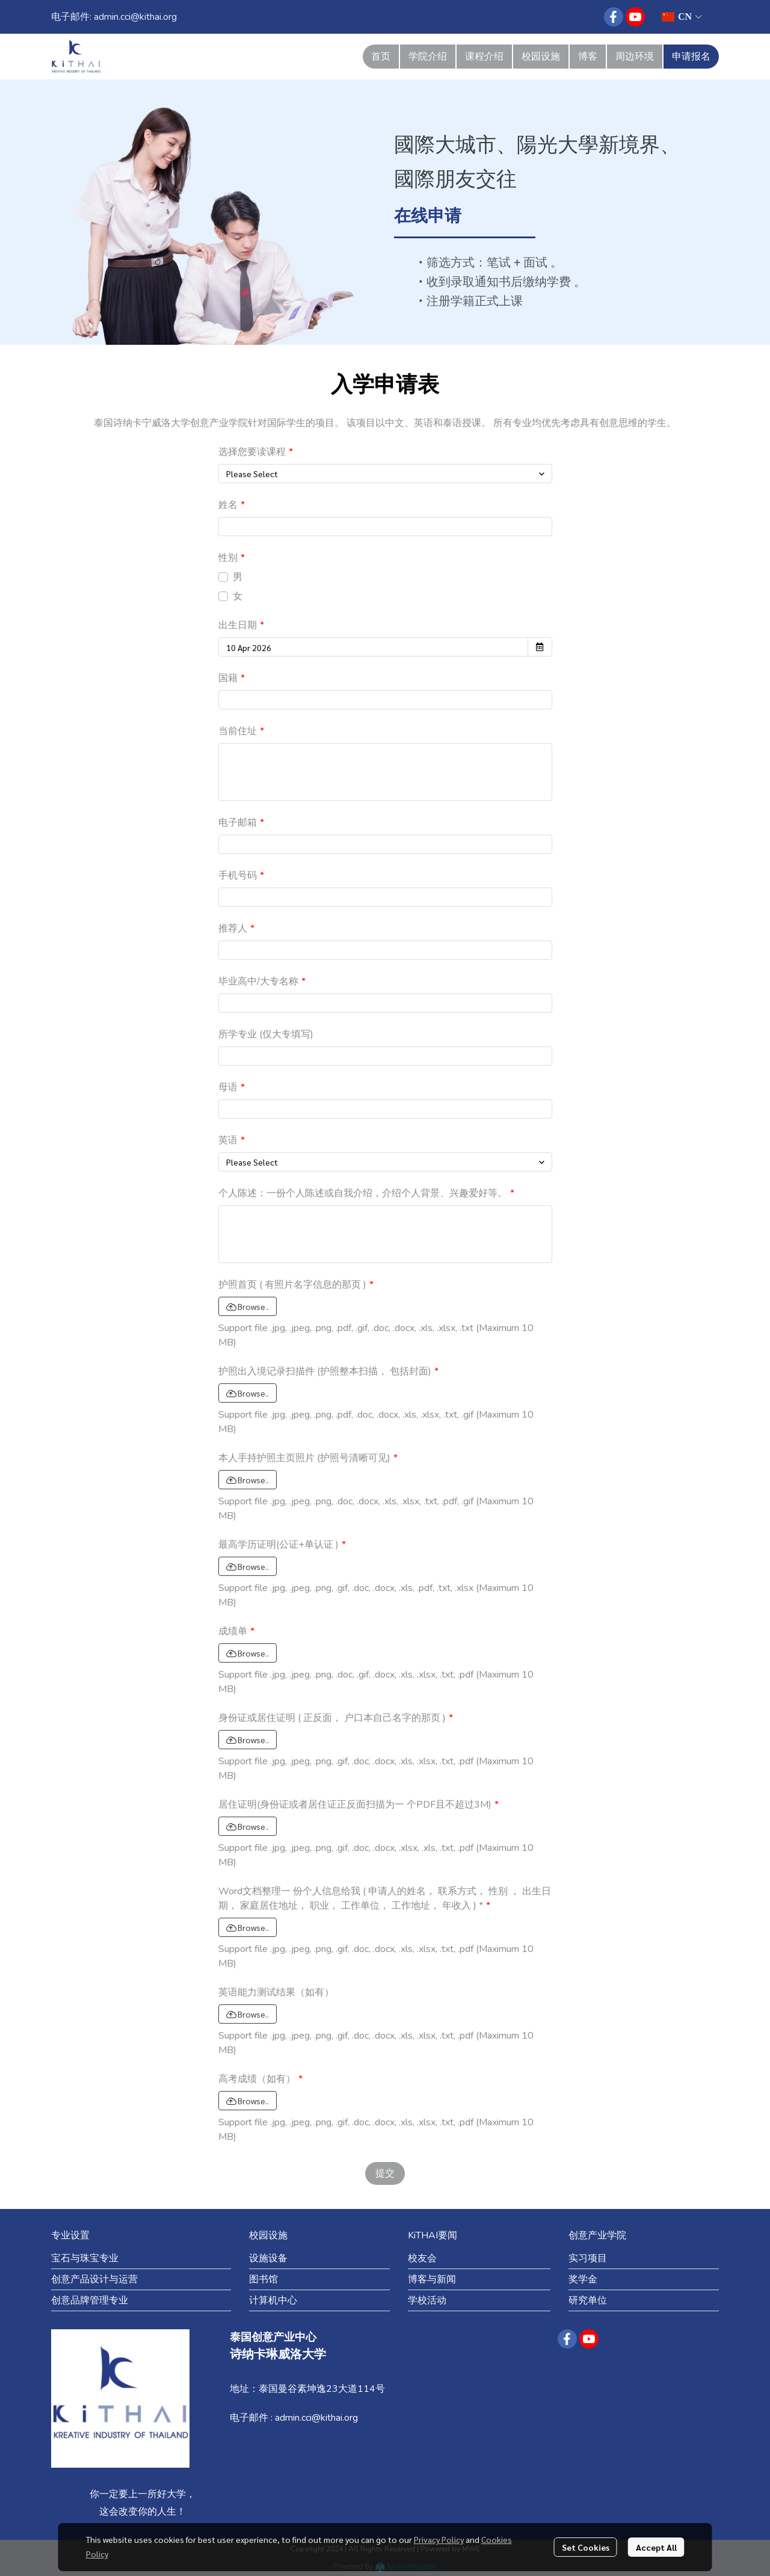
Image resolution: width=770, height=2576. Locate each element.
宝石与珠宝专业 (85, 2258)
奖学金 (582, 2279)
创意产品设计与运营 (94, 2279)
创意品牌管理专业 (89, 2300)
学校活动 (427, 2300)
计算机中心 (273, 2300)
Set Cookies (585, 2547)
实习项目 (587, 2258)
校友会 (422, 2258)
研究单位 (587, 2300)
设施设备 (268, 2258)
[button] (682, 17)
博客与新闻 (432, 2279)
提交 (385, 2173)
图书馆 (263, 2279)
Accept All (656, 2547)
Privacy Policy (439, 2539)
